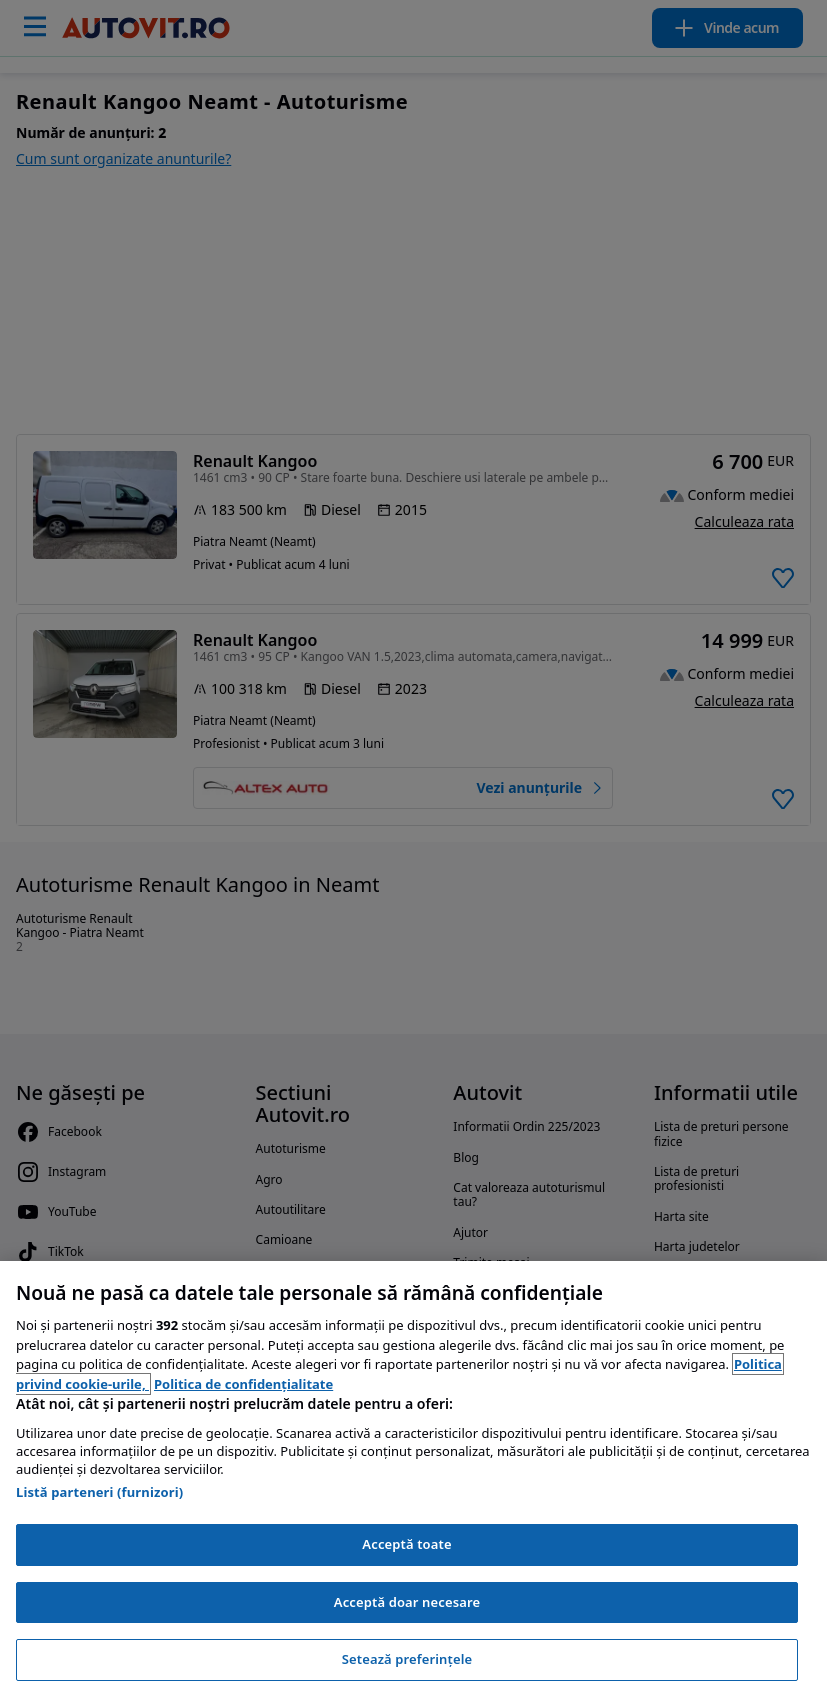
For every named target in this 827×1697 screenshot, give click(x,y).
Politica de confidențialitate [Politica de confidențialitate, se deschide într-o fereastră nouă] (243, 1384)
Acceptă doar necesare (407, 1602)
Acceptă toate (406, 1544)
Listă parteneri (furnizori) (99, 1492)
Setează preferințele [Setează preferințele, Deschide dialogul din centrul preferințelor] (407, 1659)
